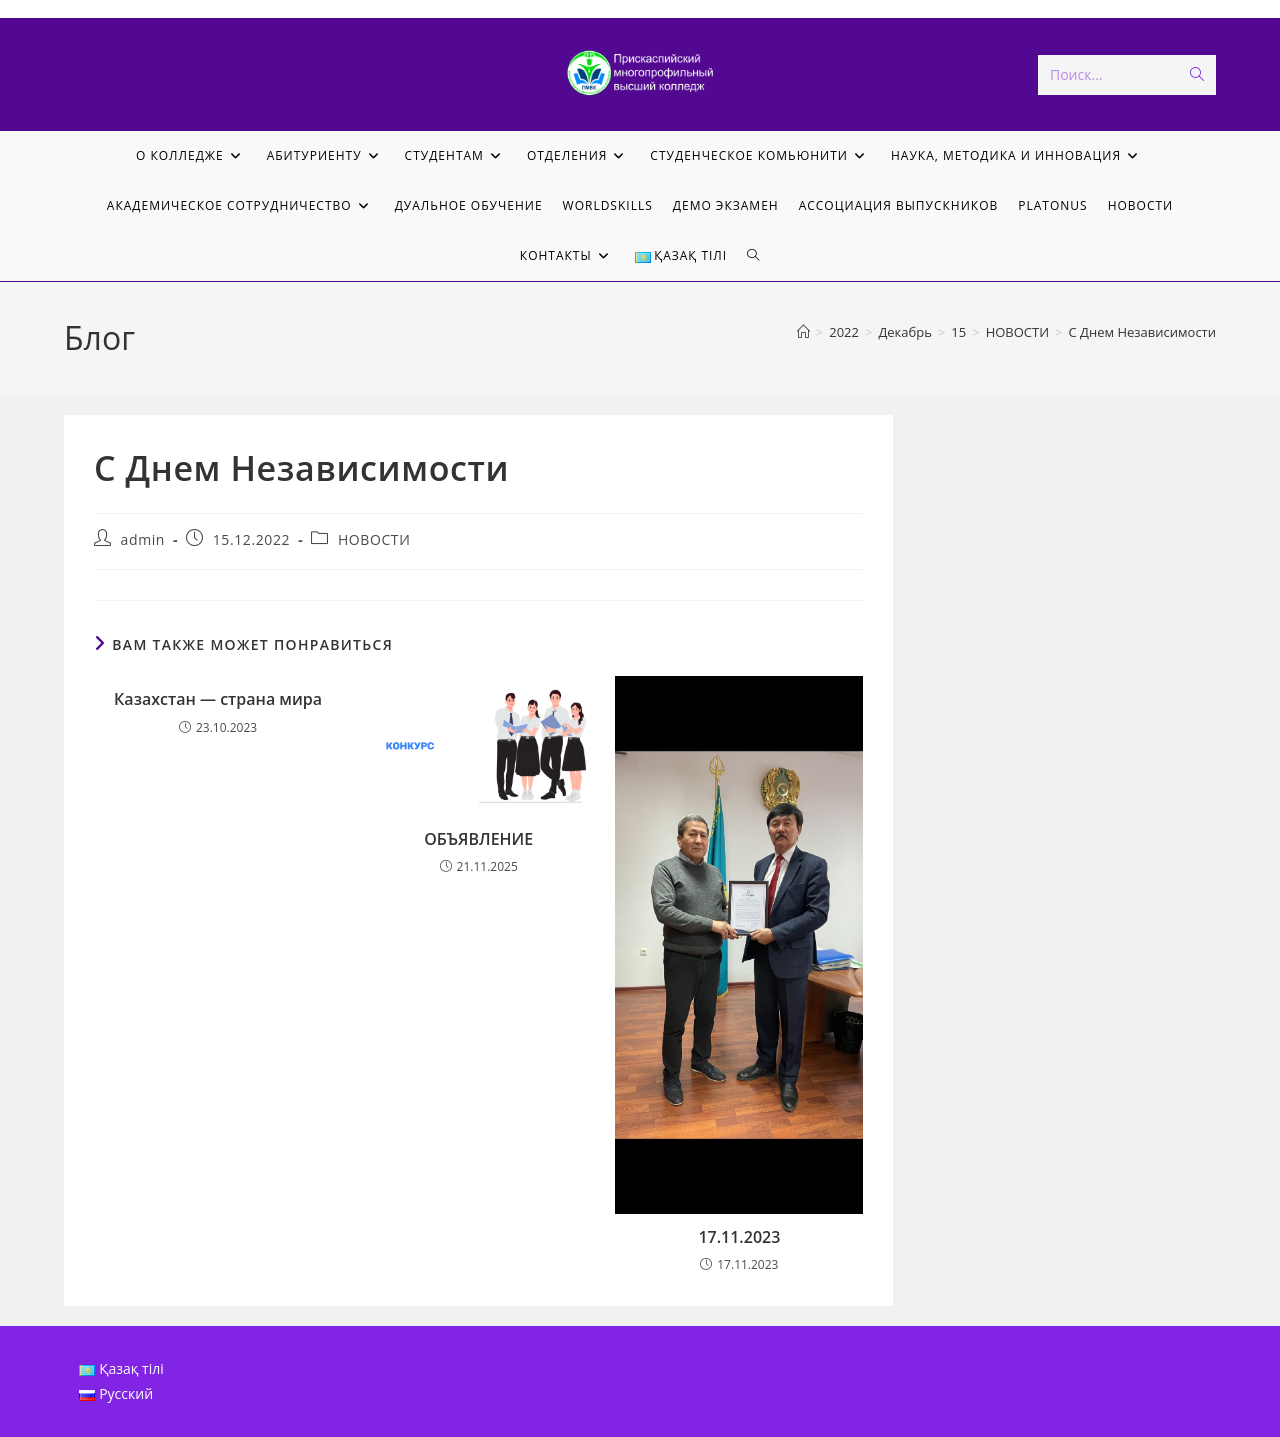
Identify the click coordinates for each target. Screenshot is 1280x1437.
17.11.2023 (739, 1237)
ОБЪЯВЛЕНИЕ (478, 839)
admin (143, 539)
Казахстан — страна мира (218, 699)
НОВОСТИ (374, 539)
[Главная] (803, 332)
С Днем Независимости (1142, 332)
